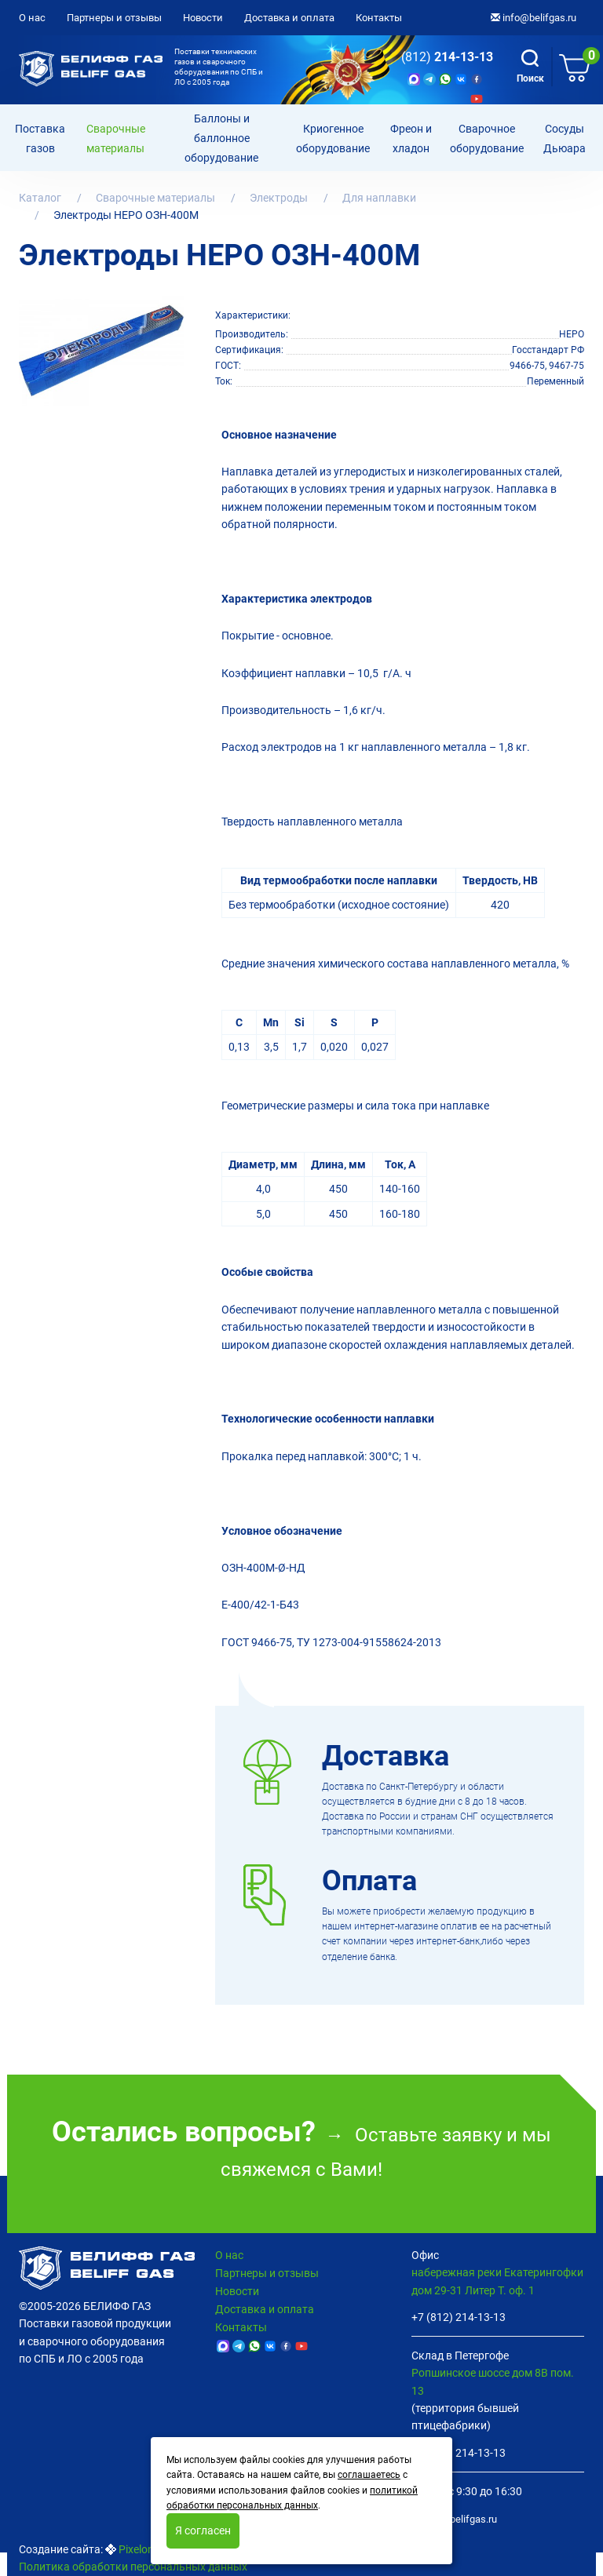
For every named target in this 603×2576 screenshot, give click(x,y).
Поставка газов (40, 138)
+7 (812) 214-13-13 (458, 2317)
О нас (32, 18)
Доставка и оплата (289, 18)
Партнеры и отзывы (114, 18)
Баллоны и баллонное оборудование (221, 138)
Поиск (530, 66)
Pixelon (136, 2549)
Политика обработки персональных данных (133, 2566)
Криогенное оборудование (333, 138)
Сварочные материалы (115, 138)
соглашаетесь (369, 2474)
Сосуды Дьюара (564, 138)
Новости (203, 18)
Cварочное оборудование (487, 138)
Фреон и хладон (411, 138)
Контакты (379, 18)
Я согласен (203, 2530)
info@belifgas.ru (533, 18)
